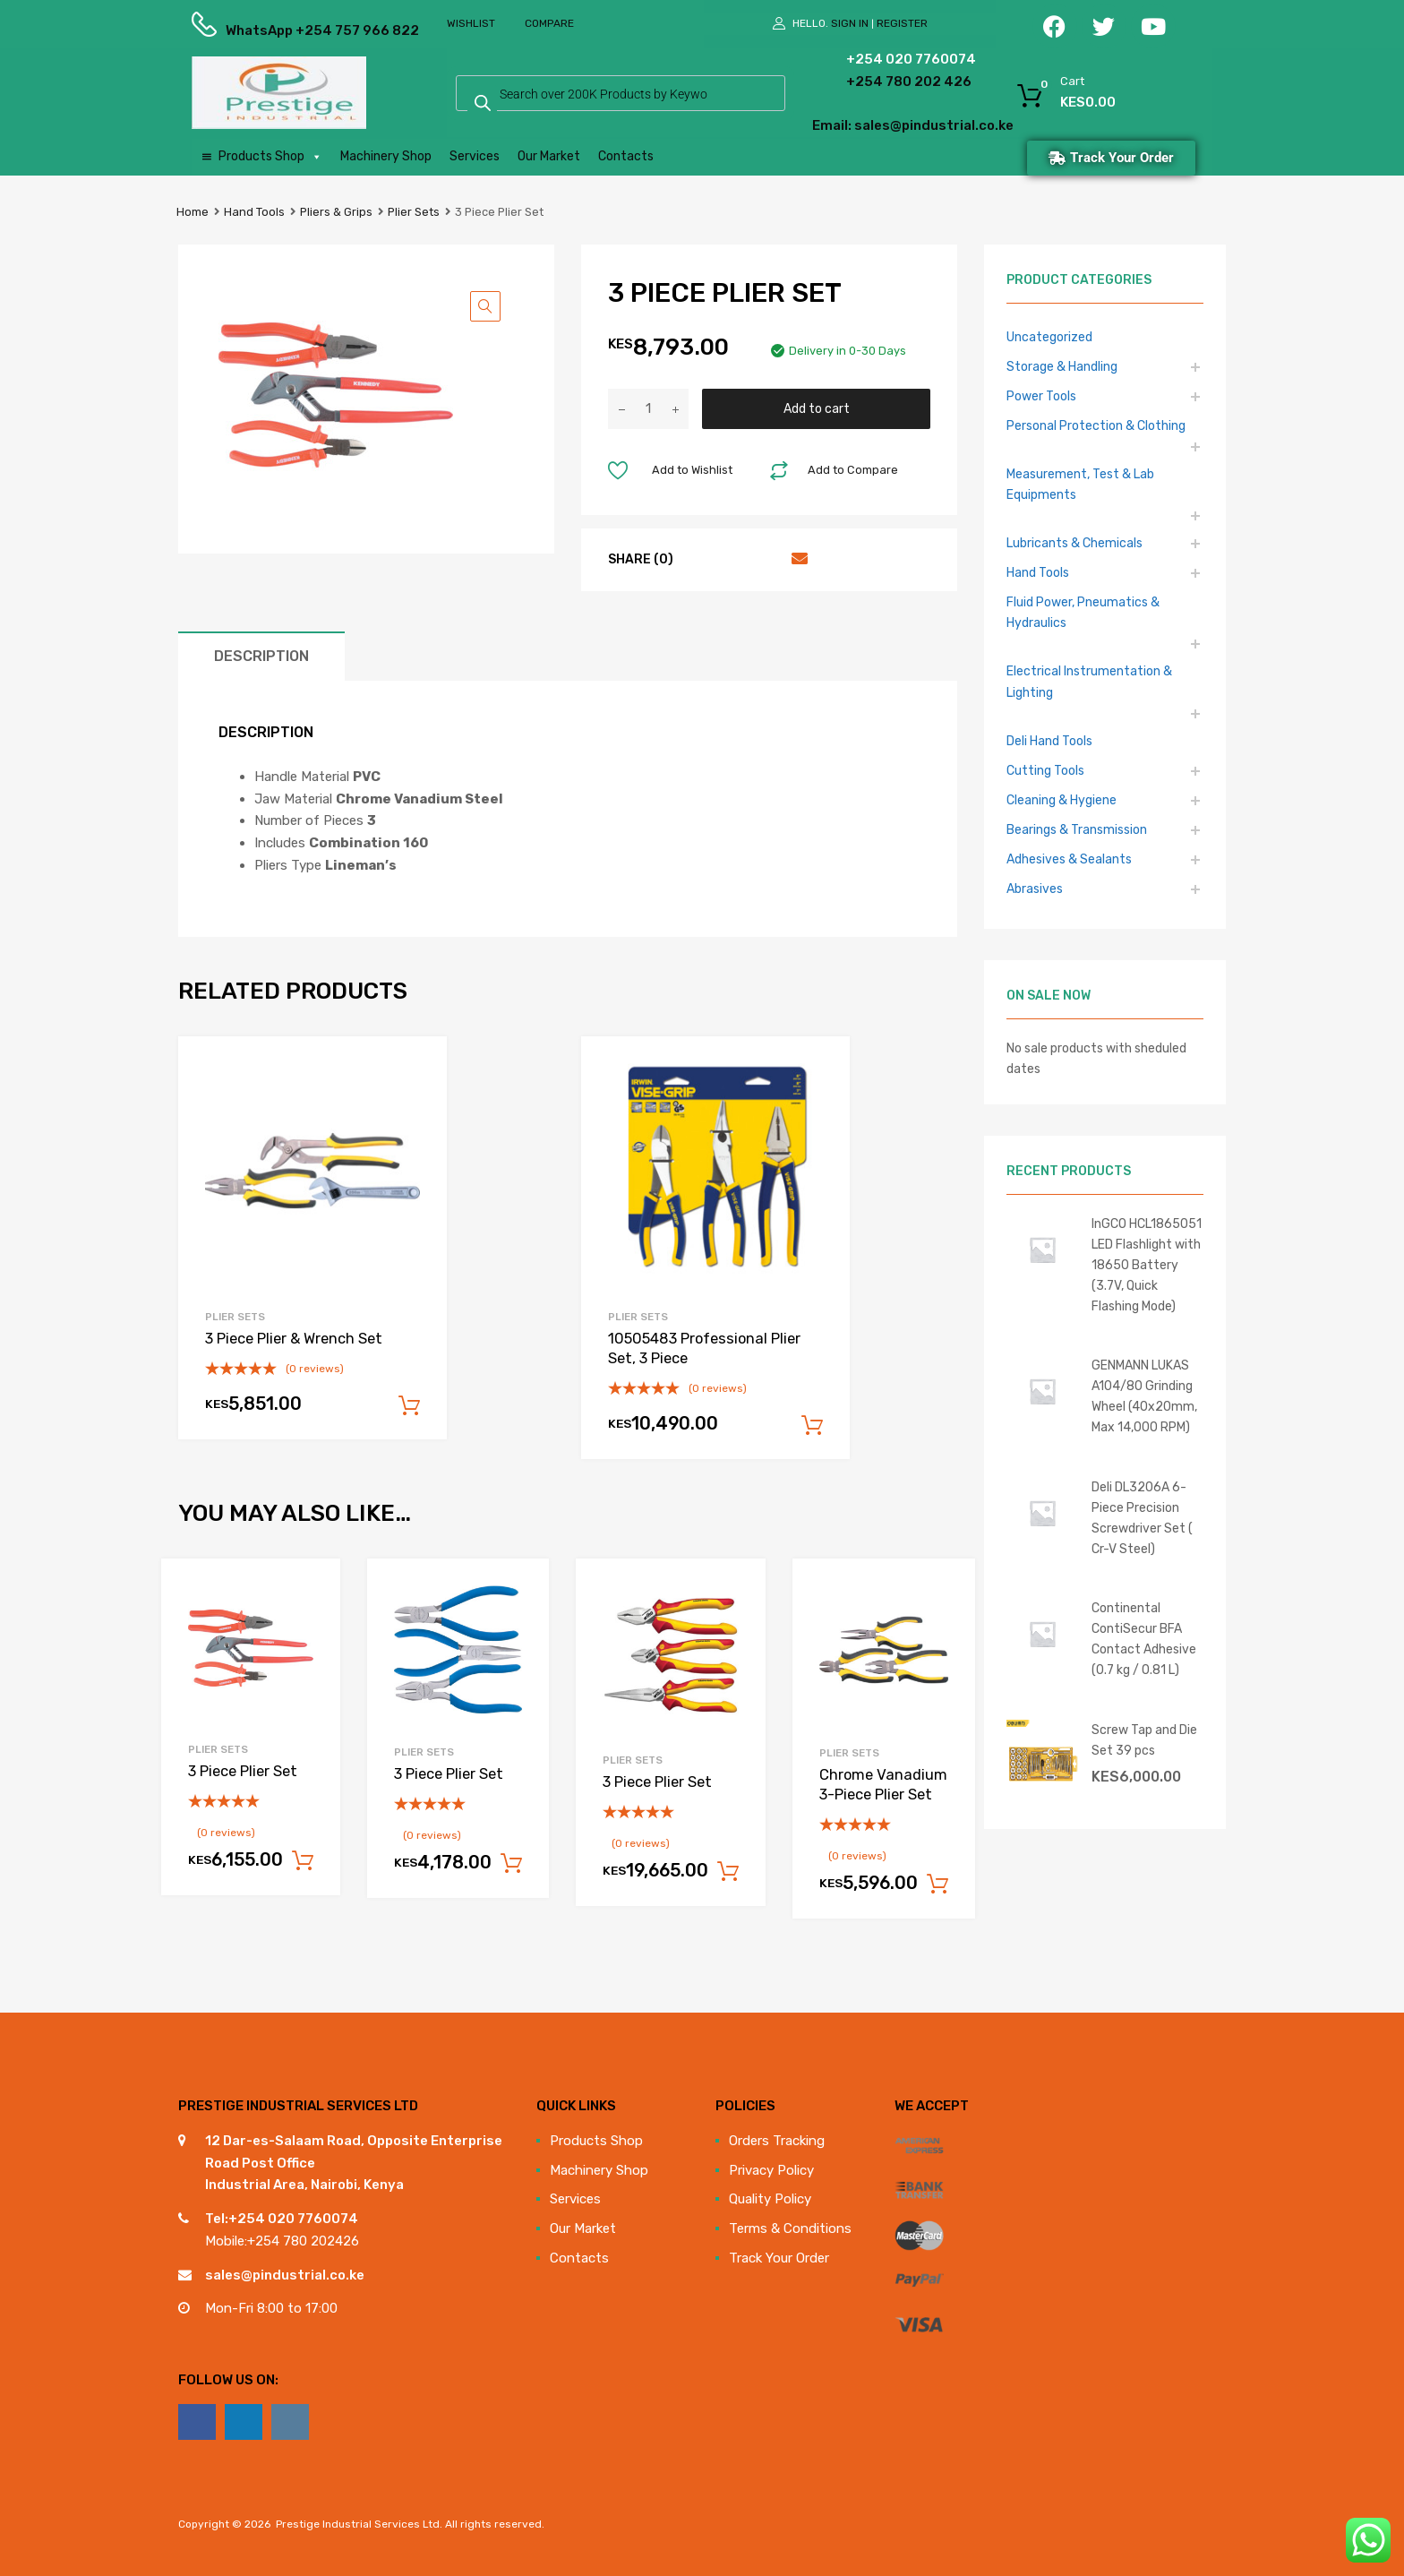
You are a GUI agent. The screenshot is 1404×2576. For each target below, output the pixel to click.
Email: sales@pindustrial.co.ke (864, 125)
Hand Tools (254, 212)
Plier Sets (414, 212)
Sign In (850, 23)
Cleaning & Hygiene (1061, 800)
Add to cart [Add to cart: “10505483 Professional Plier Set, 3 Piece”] (812, 1426)
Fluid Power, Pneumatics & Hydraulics (1083, 612)
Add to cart (816, 408)
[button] (485, 306)
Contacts (626, 156)
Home (192, 212)
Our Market (549, 156)
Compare (549, 23)
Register (902, 23)
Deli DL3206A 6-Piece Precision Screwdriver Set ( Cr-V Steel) (1142, 1518)
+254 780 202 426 (881, 81)
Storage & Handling (1061, 366)
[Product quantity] (648, 409)
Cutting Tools (1045, 770)
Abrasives (1034, 888)
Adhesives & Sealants (1069, 859)
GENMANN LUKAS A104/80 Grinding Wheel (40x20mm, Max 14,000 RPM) (1144, 1396)
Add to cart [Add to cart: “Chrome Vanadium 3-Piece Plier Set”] (937, 1884)
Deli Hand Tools (1049, 741)
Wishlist (471, 23)
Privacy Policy (771, 2170)
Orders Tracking (777, 2141)
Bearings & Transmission (1076, 829)
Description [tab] (261, 656)
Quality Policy (770, 2199)
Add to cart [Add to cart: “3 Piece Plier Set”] (302, 1861)
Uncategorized (1049, 337)
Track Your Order (779, 2258)
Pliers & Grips (336, 212)
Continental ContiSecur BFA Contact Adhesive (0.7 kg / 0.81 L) (1144, 1639)
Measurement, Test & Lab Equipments (1080, 484)
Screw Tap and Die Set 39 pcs (1144, 1739)
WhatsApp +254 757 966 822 (269, 30)
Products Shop (270, 157)
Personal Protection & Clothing (1096, 425)
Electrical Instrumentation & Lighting (1089, 681)
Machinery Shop (386, 156)
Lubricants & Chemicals (1074, 543)
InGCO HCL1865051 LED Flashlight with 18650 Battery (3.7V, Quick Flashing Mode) (1147, 1264)
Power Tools (1041, 396)
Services (474, 156)
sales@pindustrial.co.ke (284, 2275)
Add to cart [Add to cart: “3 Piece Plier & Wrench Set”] (409, 1406)
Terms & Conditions (790, 2228)
